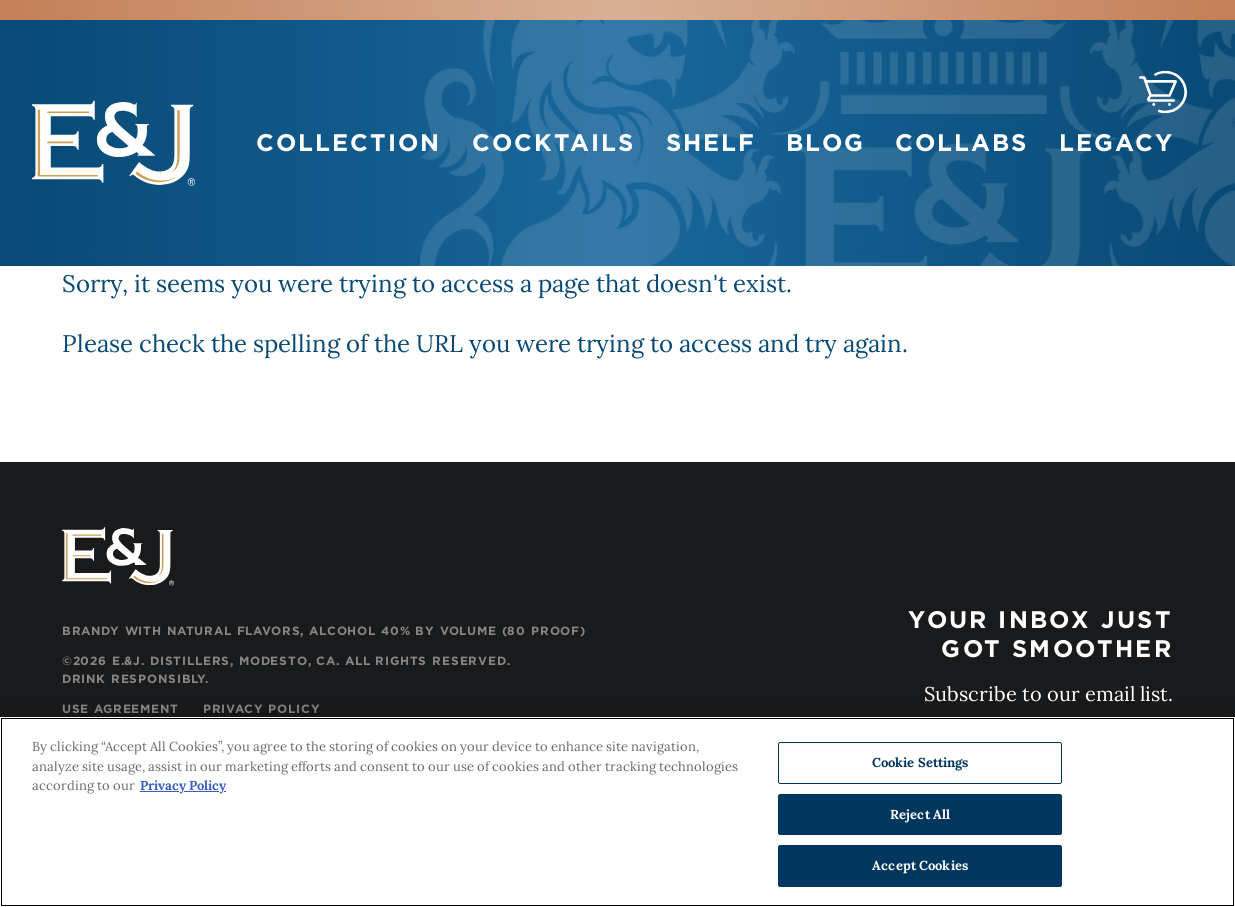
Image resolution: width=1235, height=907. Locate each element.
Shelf (711, 142)
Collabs (961, 142)
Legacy (1116, 142)
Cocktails (553, 142)
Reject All (920, 814)
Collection (348, 142)
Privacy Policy (262, 708)
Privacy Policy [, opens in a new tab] (183, 786)
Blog (825, 142)
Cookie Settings (920, 763)
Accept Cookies (920, 866)
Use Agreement (120, 708)
